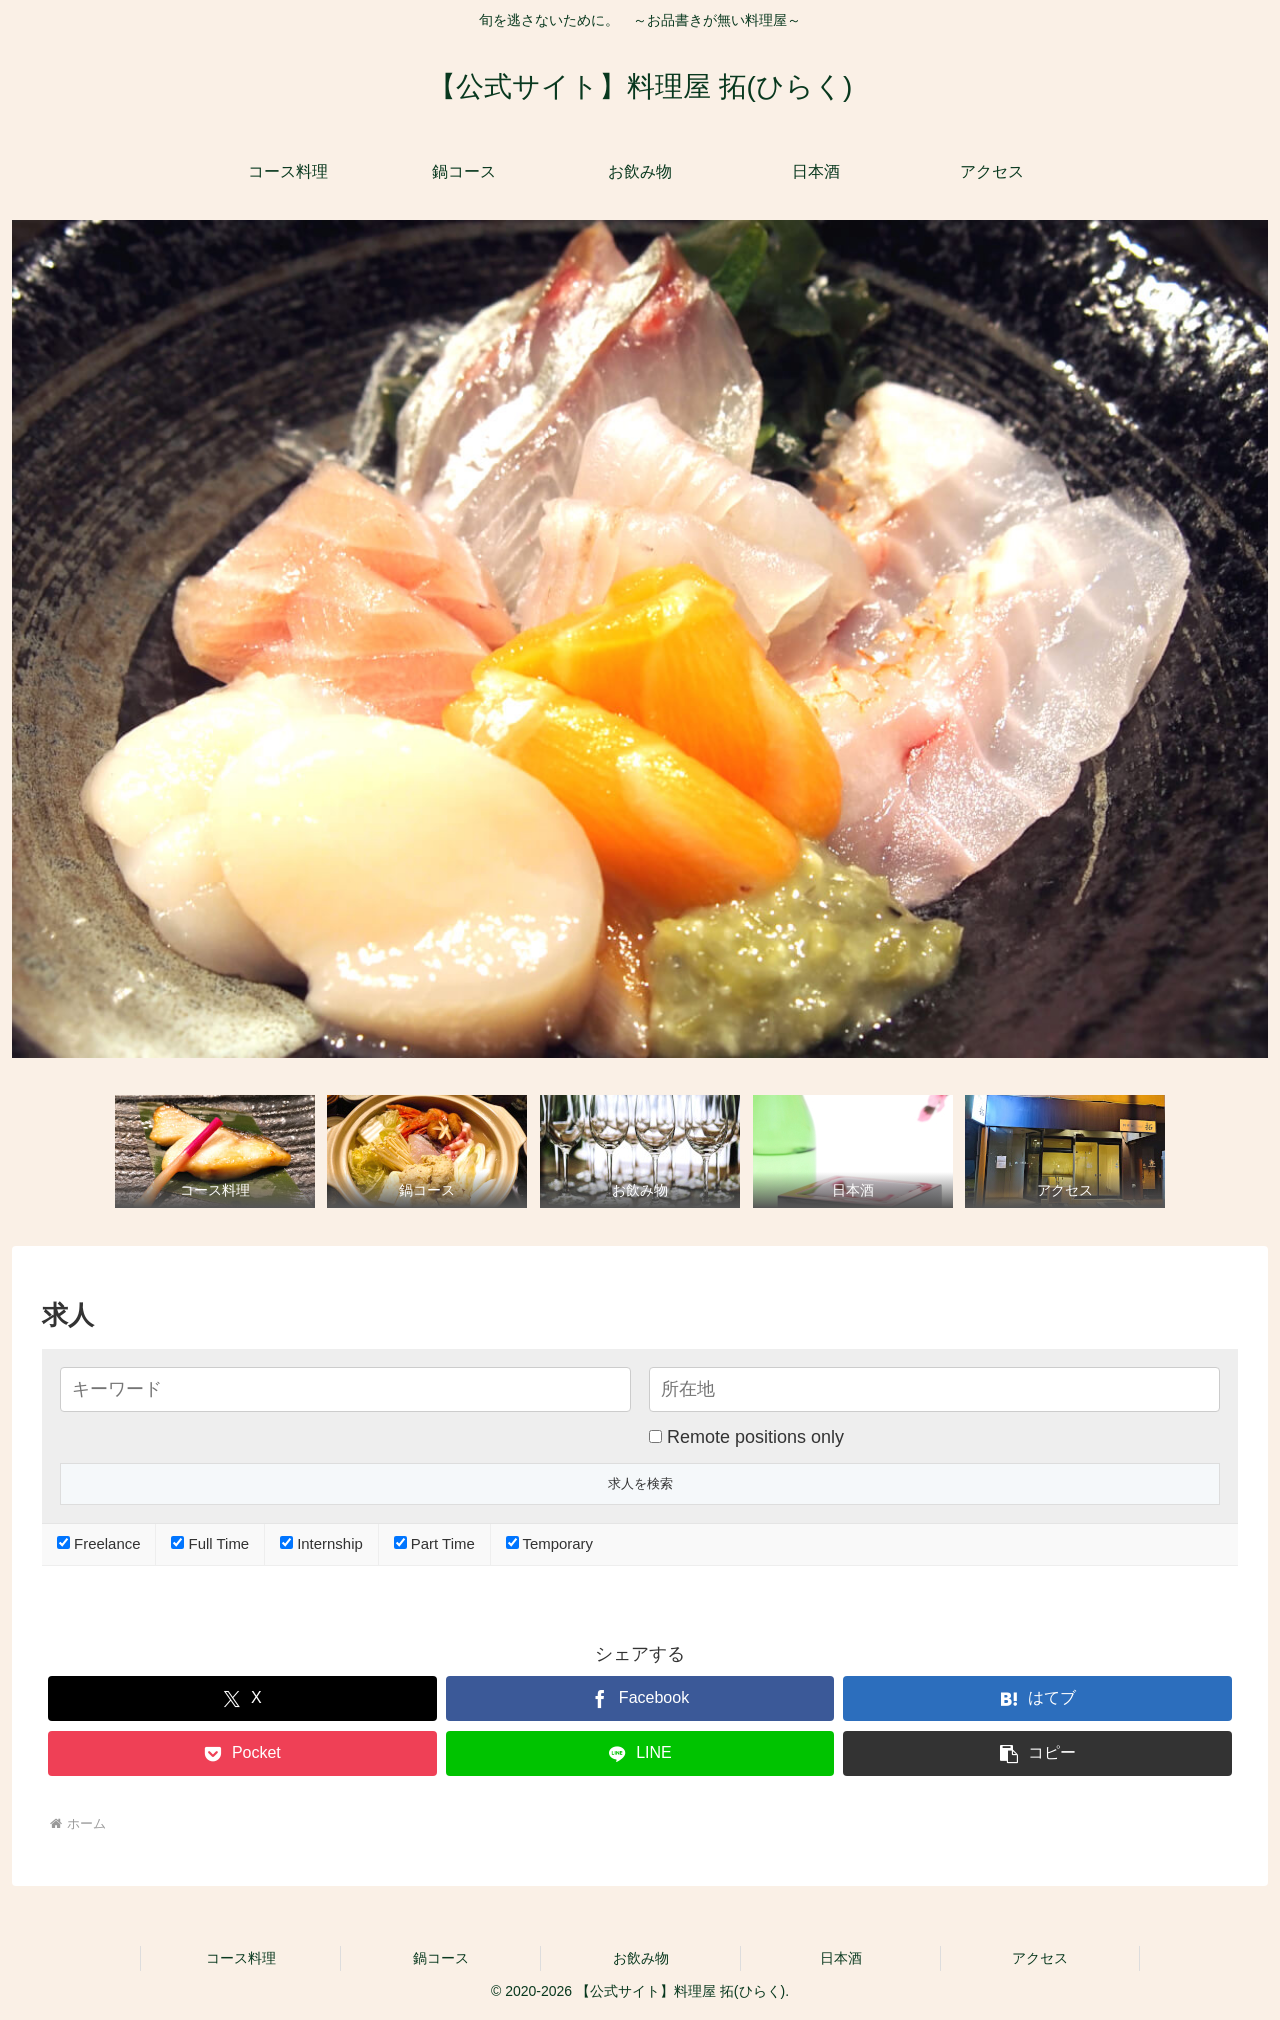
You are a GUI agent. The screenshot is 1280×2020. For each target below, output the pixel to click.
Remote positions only (755, 1437)
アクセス (1040, 1958)
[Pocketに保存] (242, 1753)
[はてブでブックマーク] (1037, 1698)
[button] (1037, 1753)
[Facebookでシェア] (640, 1698)
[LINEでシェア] (640, 1753)
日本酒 (841, 1958)
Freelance (99, 1543)
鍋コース (441, 1958)
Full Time (210, 1543)
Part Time (434, 1543)
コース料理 (241, 1958)
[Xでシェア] (242, 1698)
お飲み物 (641, 1958)
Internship (321, 1543)
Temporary (549, 1543)
